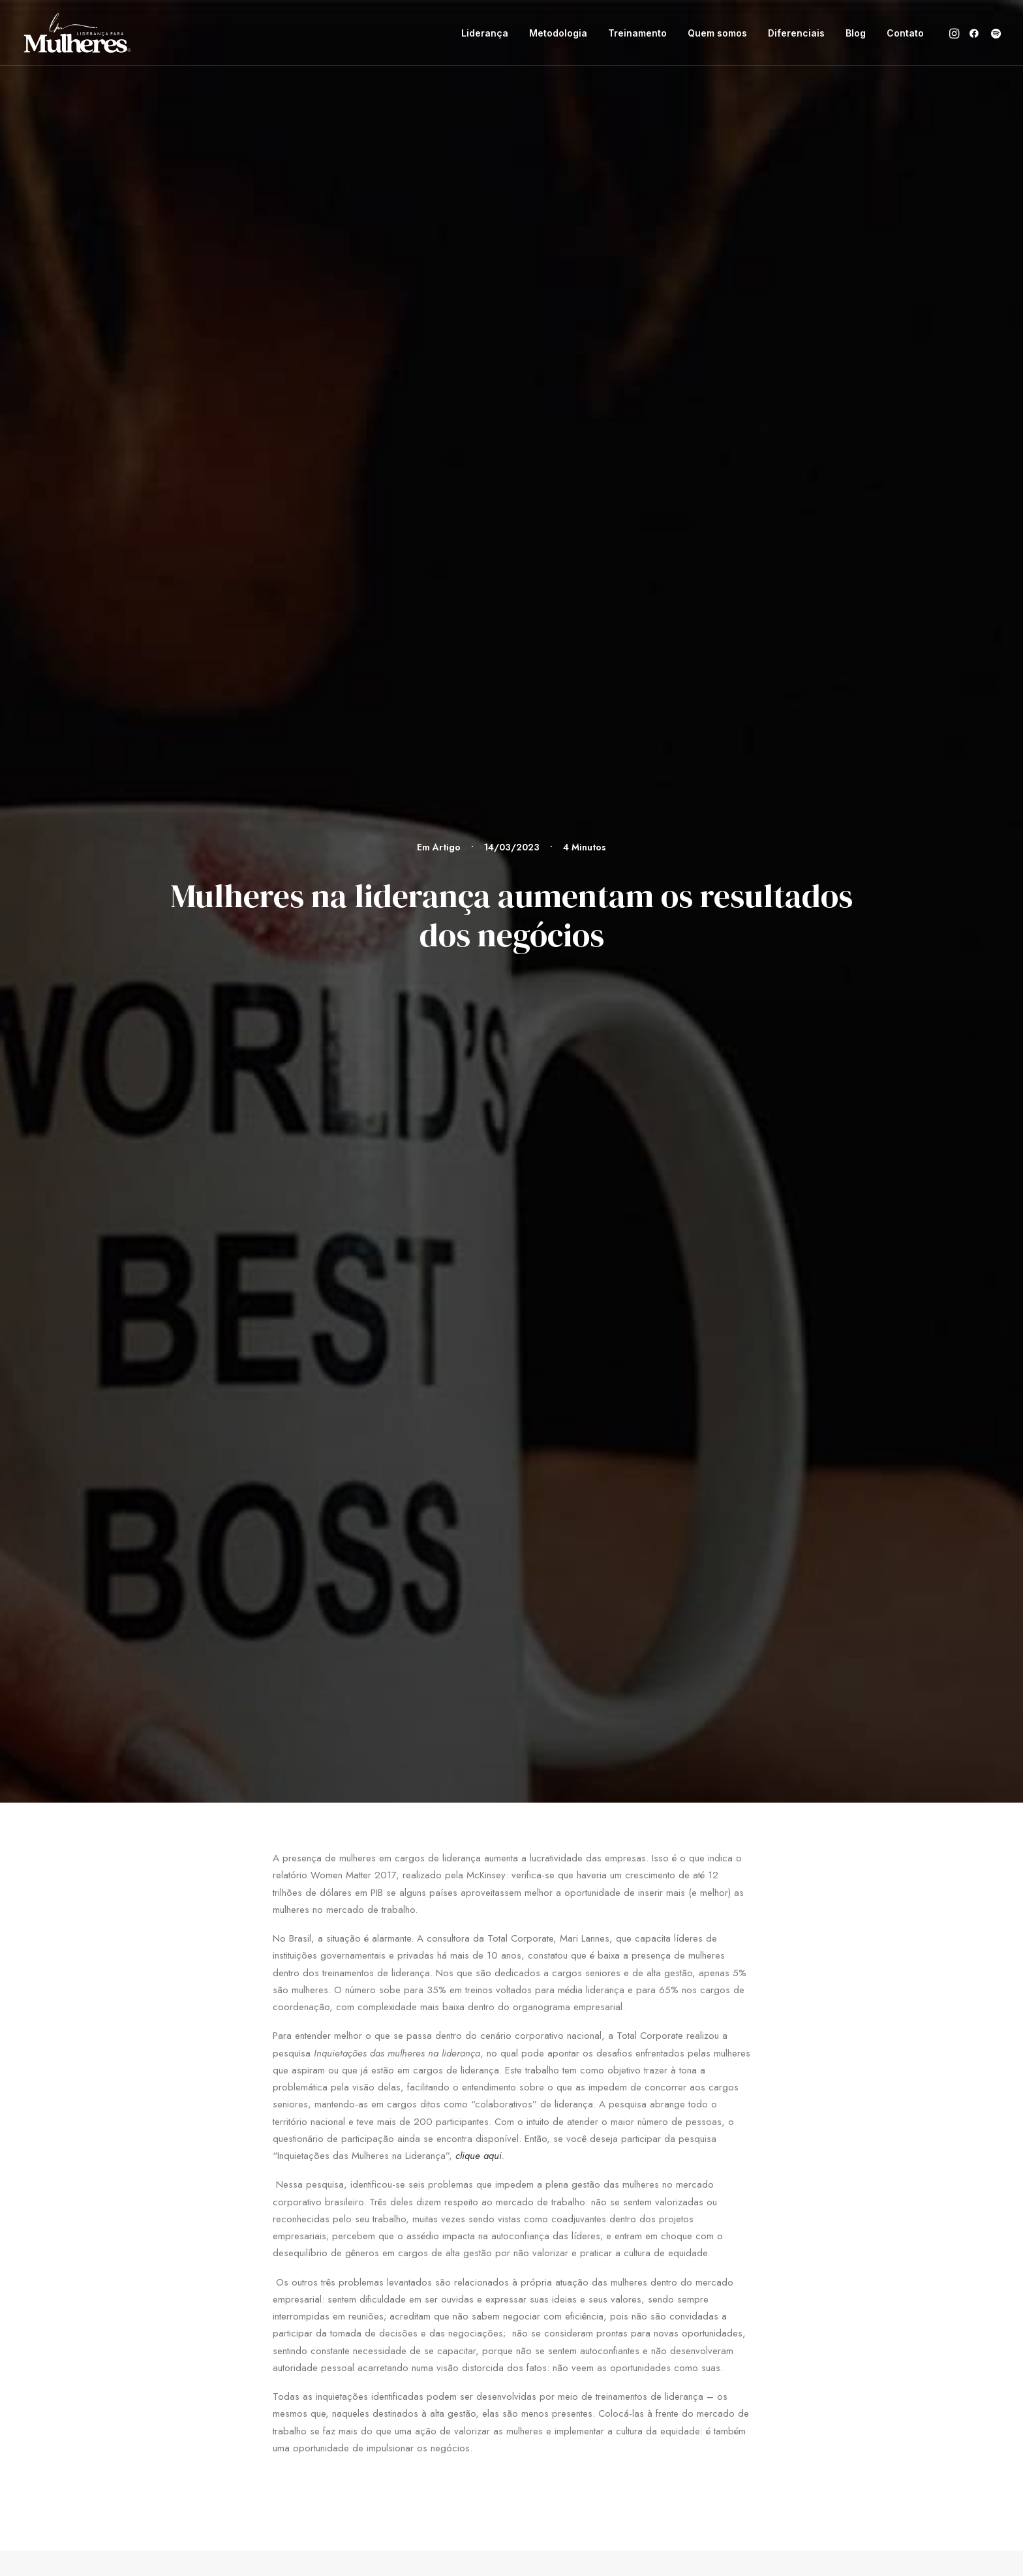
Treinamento (637, 33)
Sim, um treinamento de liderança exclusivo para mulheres (251, 1398)
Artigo (447, 110)
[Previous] (291, 1563)
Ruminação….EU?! (718, 1389)
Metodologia (558, 33)
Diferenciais (796, 33)
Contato (905, 33)
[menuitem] (484, 33)
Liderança (484, 33)
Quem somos (717, 33)
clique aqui (478, 682)
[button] (955, 33)
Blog (856, 33)
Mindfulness (450, 1389)
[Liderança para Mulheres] (77, 33)
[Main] (512, 1563)
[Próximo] (732, 1563)
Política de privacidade (796, 2021)
